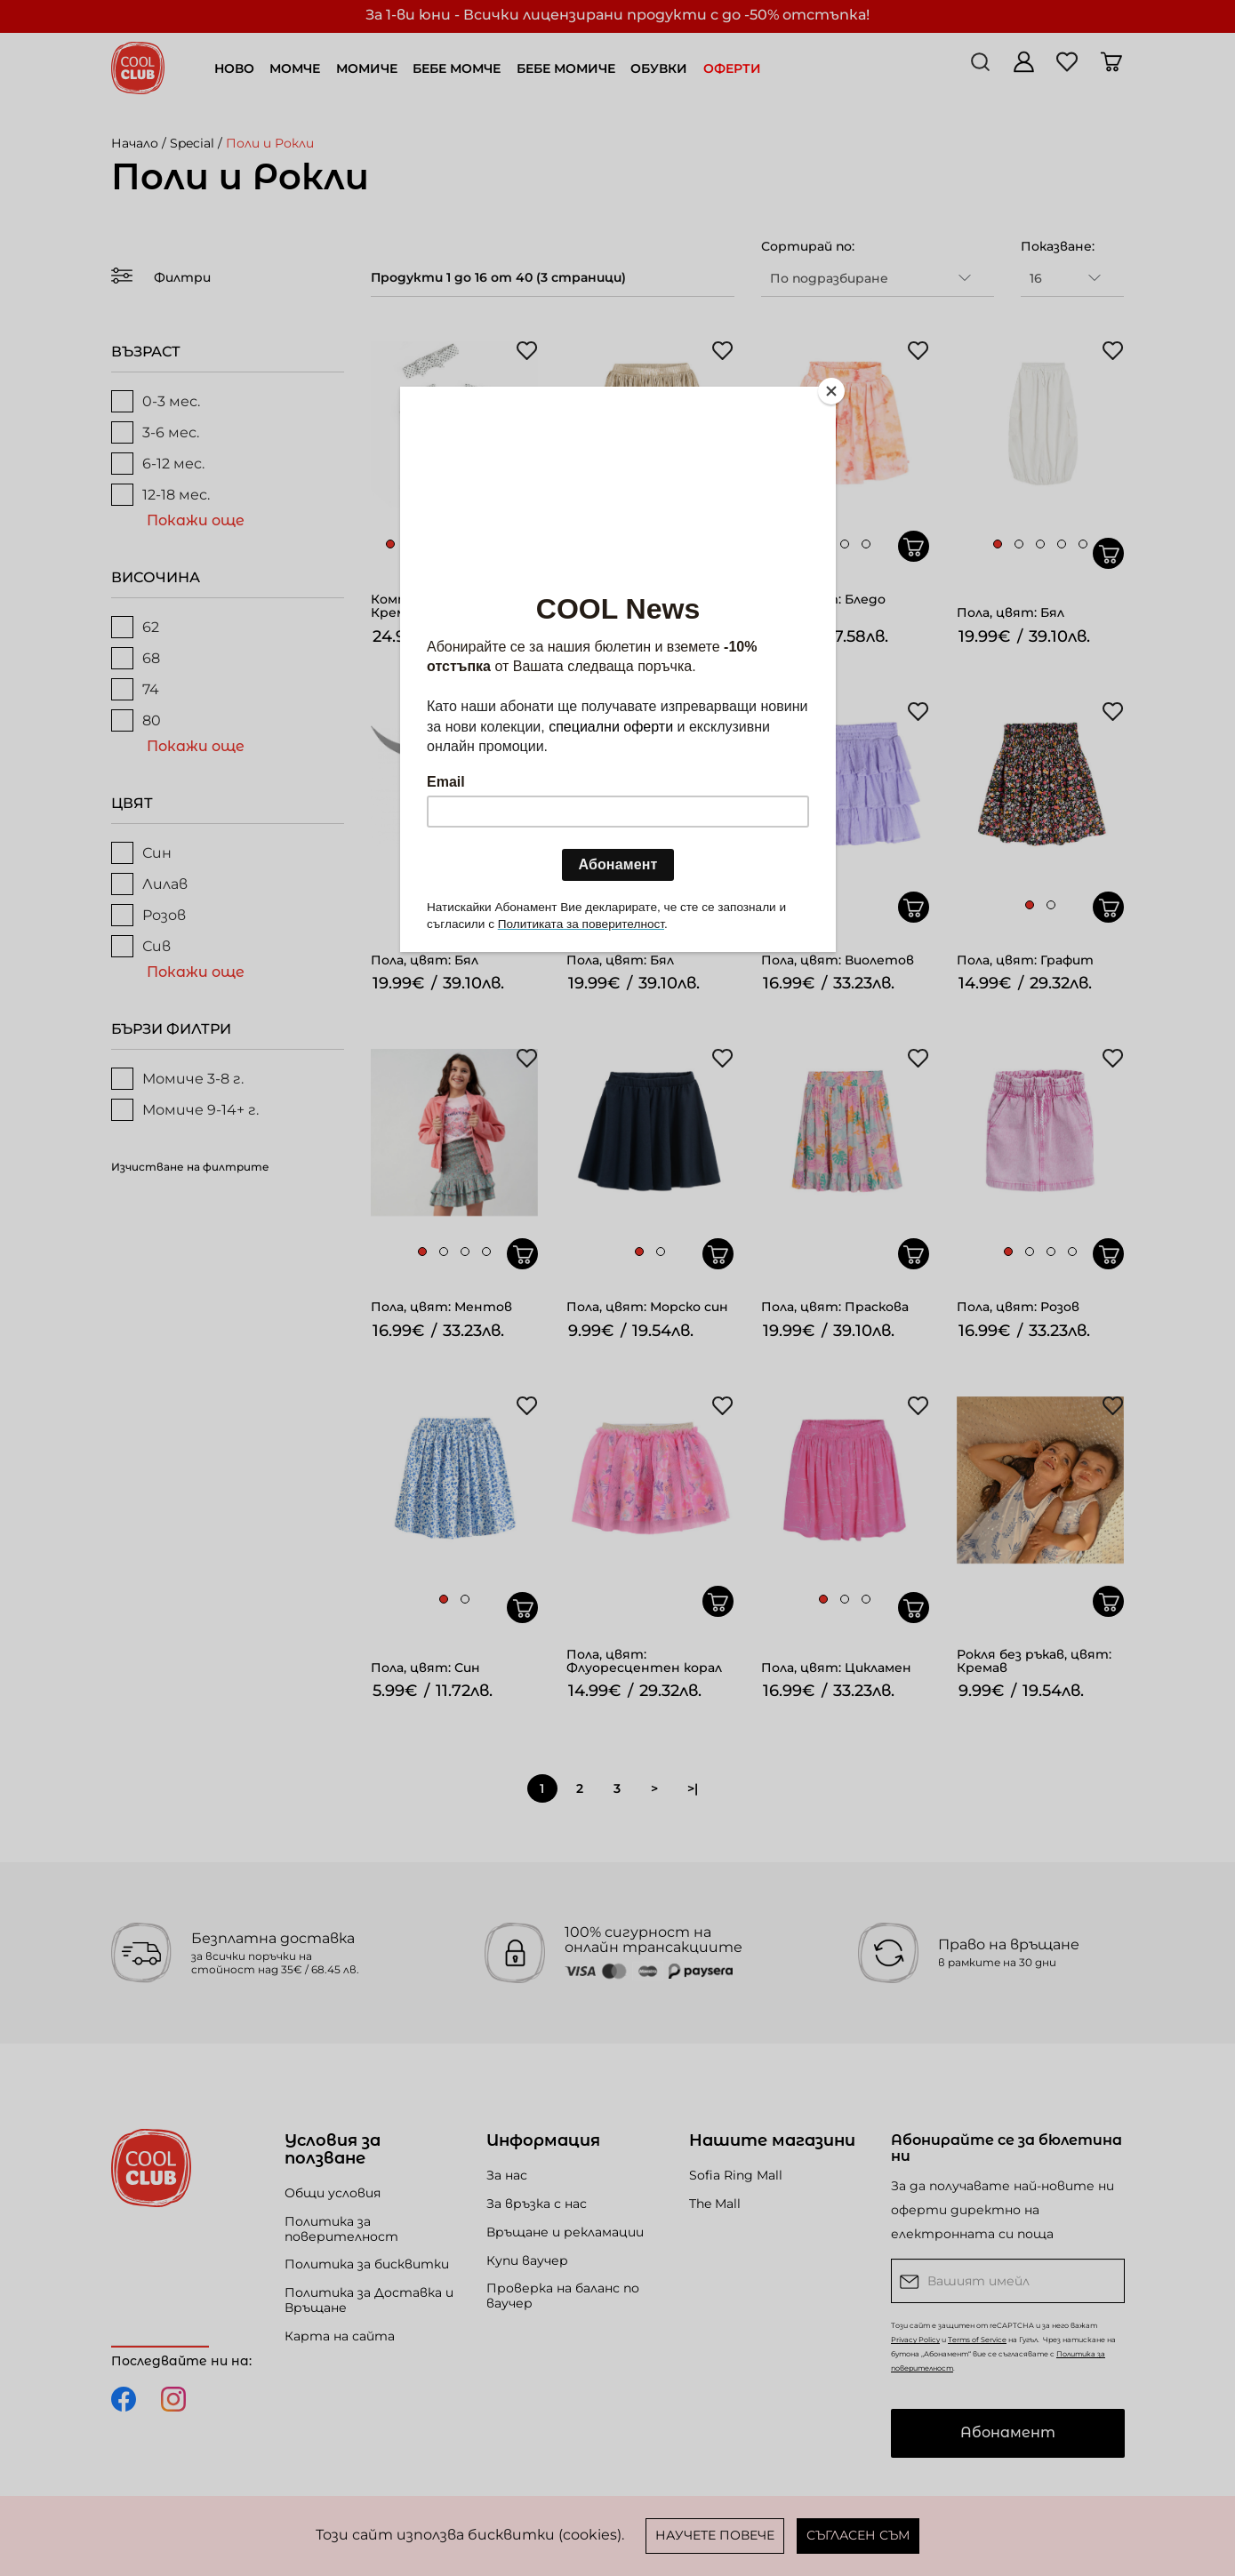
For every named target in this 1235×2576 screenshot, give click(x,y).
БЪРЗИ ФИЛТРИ (171, 1028)
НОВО (234, 68)
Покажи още (196, 520)
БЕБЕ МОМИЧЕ (566, 68)
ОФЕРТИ (732, 68)
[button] (390, 544)
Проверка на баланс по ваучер (562, 2295)
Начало (134, 143)
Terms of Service (977, 2339)
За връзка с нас (536, 2204)
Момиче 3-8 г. (177, 1079)
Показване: (1058, 246)
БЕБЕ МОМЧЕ (457, 68)
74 (135, 689)
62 (135, 627)
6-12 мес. (157, 463)
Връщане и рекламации (565, 2232)
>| (692, 1788)
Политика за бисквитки (367, 2264)
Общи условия (333, 2193)
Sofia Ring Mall (735, 2175)
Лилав (149, 884)
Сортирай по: (807, 246)
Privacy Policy (915, 2339)
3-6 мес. (155, 432)
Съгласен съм (858, 2535)
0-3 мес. (155, 401)
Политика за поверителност (341, 2228)
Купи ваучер (527, 2260)
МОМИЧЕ (366, 68)
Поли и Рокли (270, 143)
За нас (506, 2175)
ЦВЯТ (132, 803)
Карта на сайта (340, 2336)
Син (141, 853)
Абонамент (1007, 2432)
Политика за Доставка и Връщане (369, 2300)
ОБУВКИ (658, 68)
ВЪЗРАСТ (145, 351)
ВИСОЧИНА (155, 577)
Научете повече (714, 2535)
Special (192, 143)
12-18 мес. (160, 495)
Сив (141, 946)
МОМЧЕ (294, 68)
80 (136, 720)
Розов (148, 915)
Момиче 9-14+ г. (185, 1110)
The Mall (715, 2204)
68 (135, 658)
